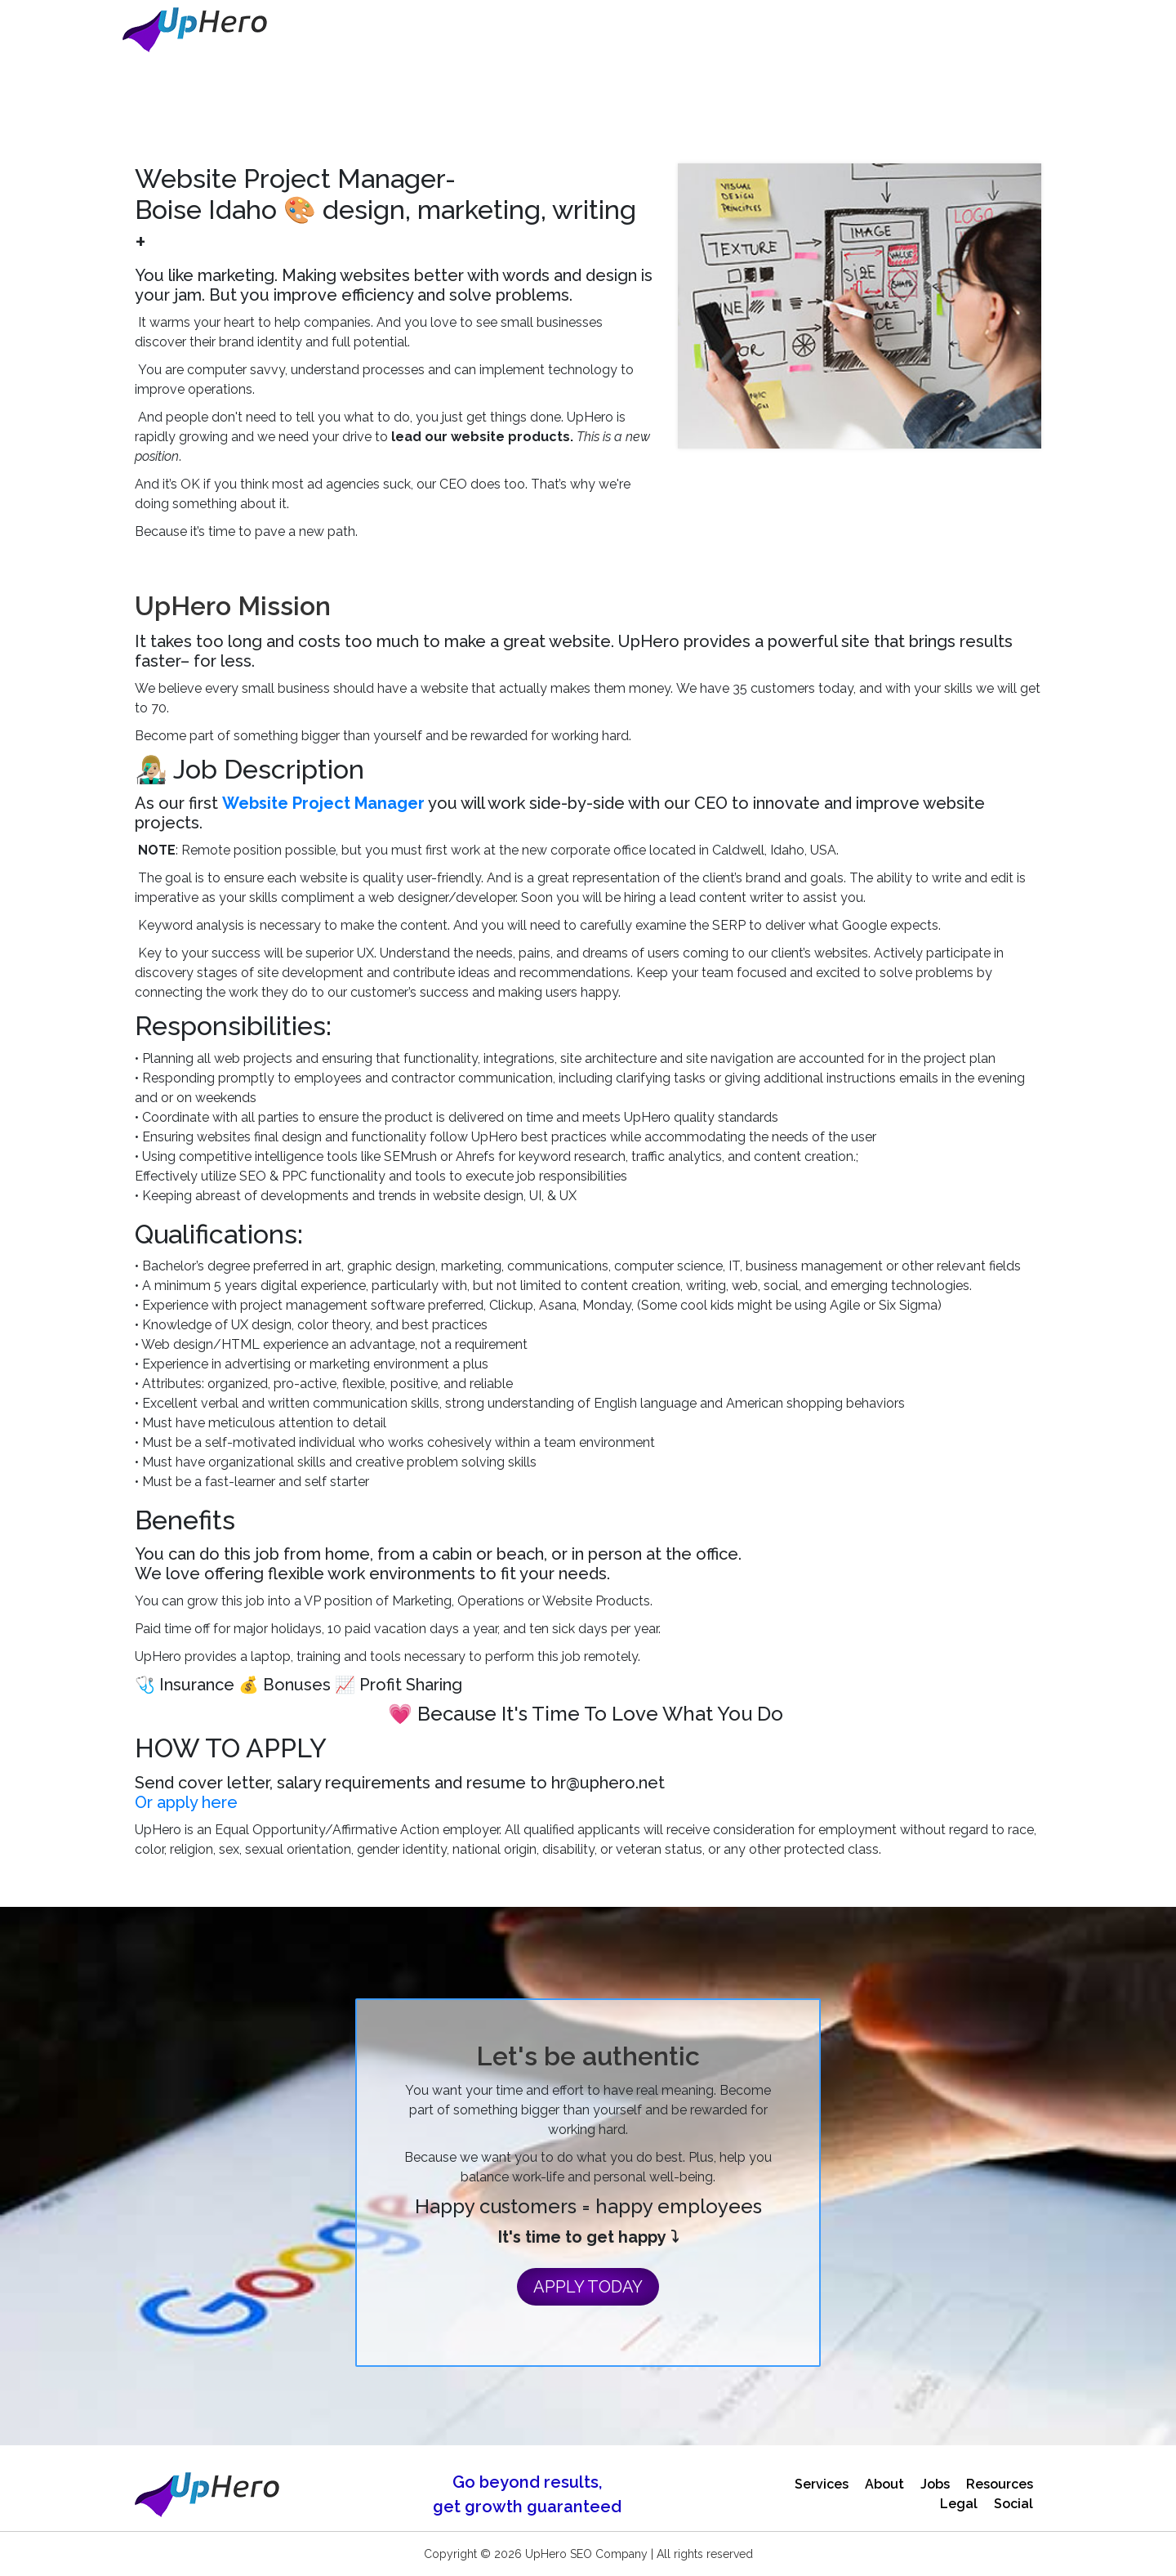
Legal (959, 2503)
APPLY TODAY (588, 2287)
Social (1013, 2503)
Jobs (935, 2484)
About (884, 2484)
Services (822, 2484)
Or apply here (186, 1802)
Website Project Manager (323, 803)
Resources (999, 2484)
